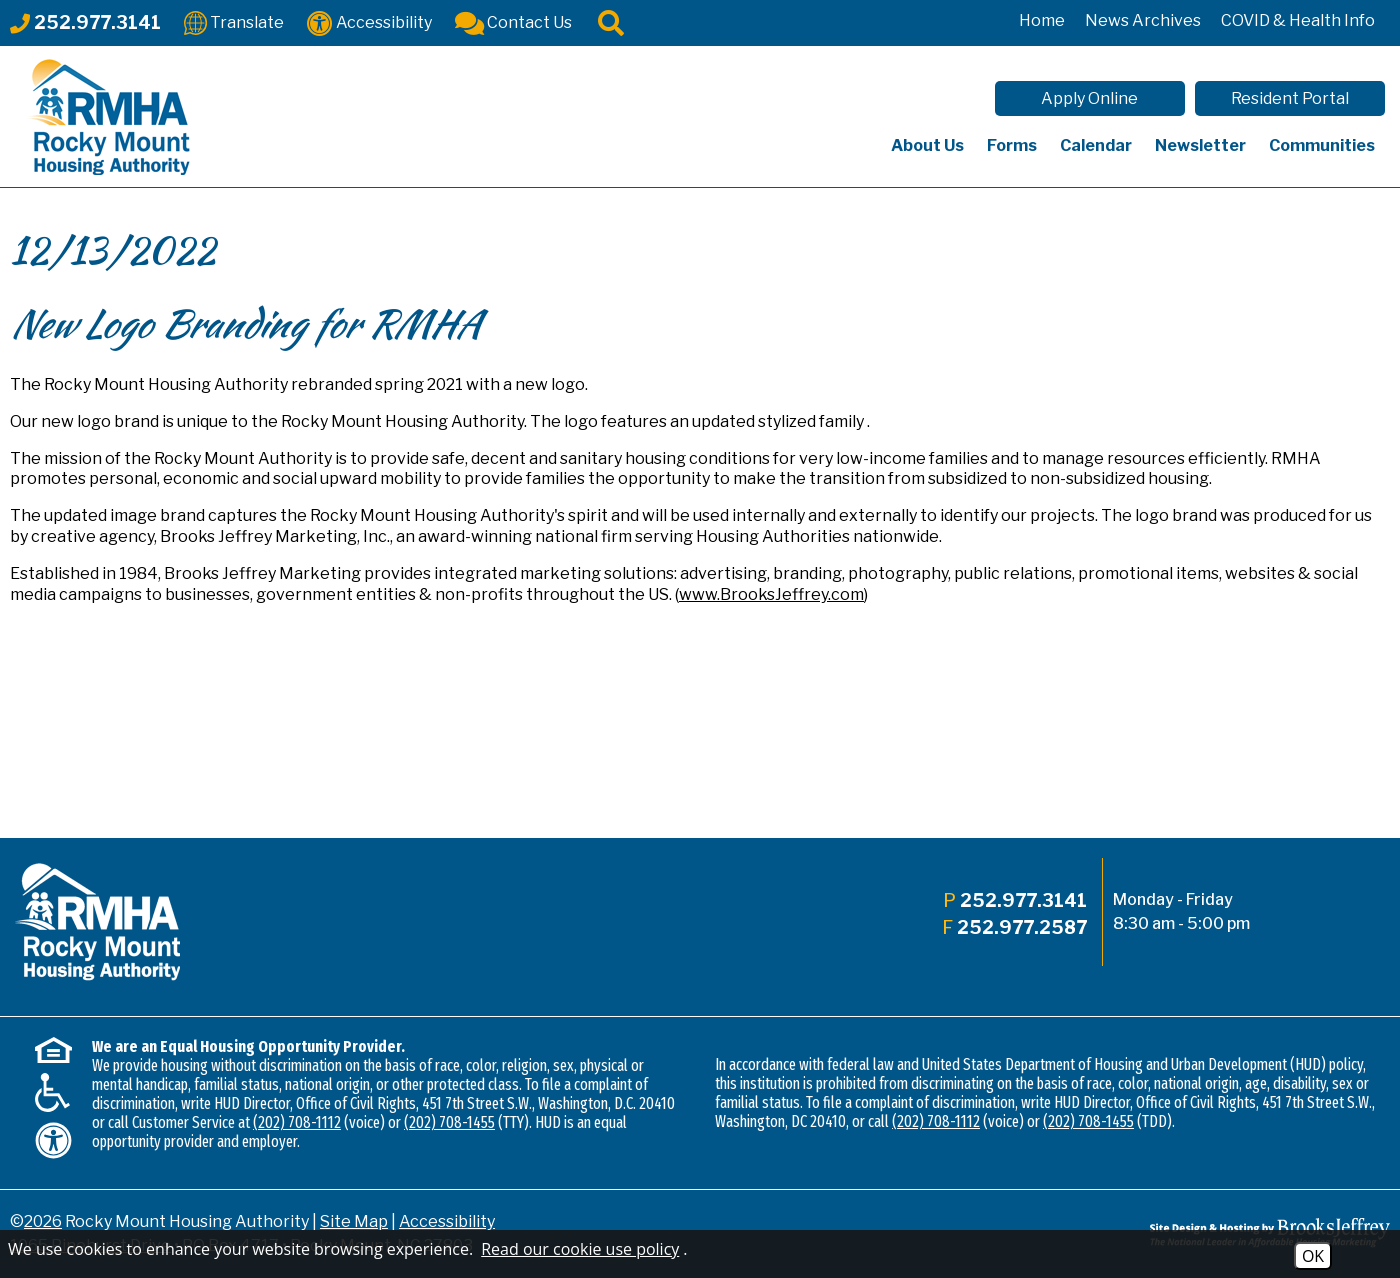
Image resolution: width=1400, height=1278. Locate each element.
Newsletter (1200, 145)
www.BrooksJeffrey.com (771, 594)
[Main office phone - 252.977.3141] (85, 22)
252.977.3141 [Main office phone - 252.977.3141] (1023, 900)
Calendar (1096, 145)
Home (1042, 20)
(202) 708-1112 (297, 1122)
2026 (43, 1221)
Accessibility (447, 1221)
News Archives (1143, 20)
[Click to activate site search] (611, 21)
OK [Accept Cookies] (1313, 1256)
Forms (1012, 145)
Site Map (354, 1221)
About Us (927, 145)
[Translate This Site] (234, 21)
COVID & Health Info (1298, 20)
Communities (1322, 145)
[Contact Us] (513, 21)
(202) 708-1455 (449, 1122)
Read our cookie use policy (580, 1249)
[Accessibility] (369, 21)
